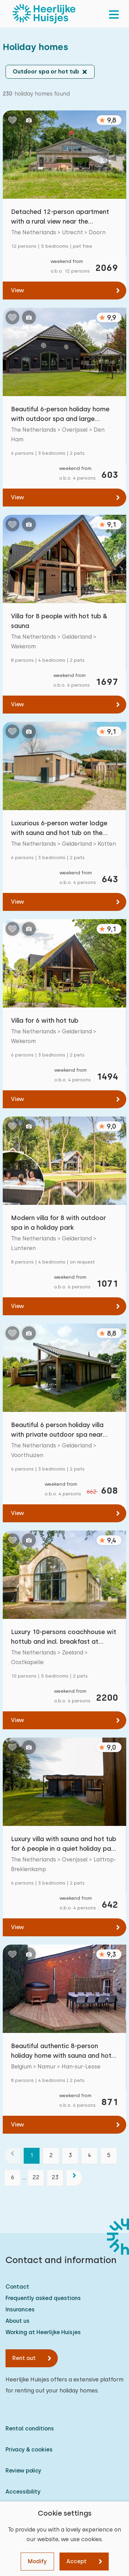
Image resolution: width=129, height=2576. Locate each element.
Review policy (23, 2470)
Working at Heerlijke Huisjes (43, 2332)
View (17, 290)
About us (18, 2321)
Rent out (24, 2358)
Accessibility (23, 2491)
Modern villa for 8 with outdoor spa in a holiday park (58, 1222)
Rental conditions (30, 2428)
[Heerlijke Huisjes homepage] (44, 13)
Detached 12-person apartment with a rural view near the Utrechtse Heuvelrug (60, 217)
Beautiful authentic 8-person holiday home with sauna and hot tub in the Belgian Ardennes (61, 2051)
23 (55, 2177)
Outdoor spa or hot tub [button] (46, 71)
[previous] (12, 2155)
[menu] (113, 13)
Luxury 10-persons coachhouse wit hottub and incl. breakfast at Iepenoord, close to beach (63, 1637)
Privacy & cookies (29, 2449)
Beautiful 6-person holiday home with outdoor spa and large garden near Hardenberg (60, 414)
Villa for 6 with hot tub (44, 1020)
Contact (17, 2286)
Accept (76, 2561)
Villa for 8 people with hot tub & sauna (59, 620)
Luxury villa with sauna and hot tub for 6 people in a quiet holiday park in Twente (64, 1844)
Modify (37, 2561)
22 (35, 2177)
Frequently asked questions (43, 2298)
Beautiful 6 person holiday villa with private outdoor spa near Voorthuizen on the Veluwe (57, 1430)
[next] (74, 2178)
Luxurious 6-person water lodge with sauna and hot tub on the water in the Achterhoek (59, 828)
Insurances (20, 2309)
